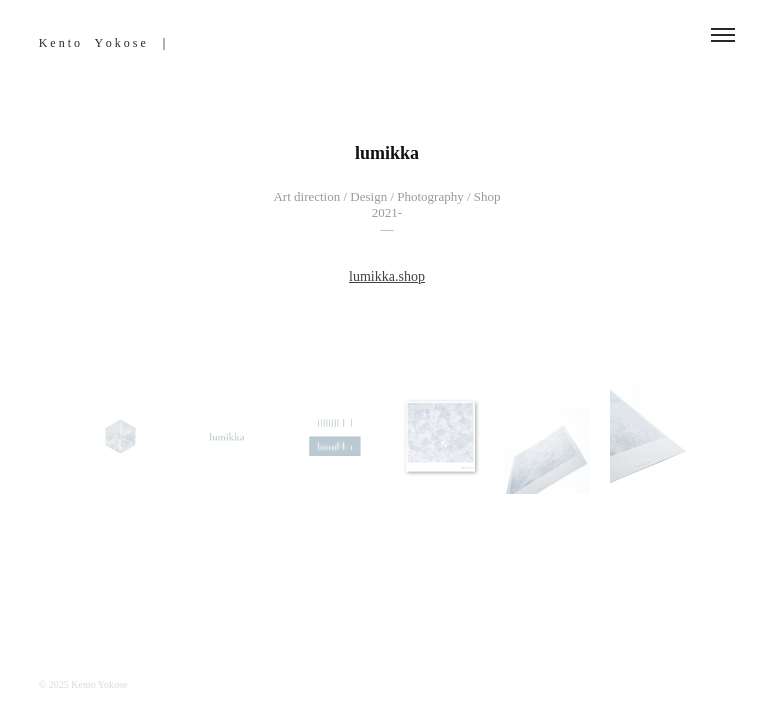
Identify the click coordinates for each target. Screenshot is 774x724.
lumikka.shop (387, 276)
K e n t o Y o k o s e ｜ (104, 43)
